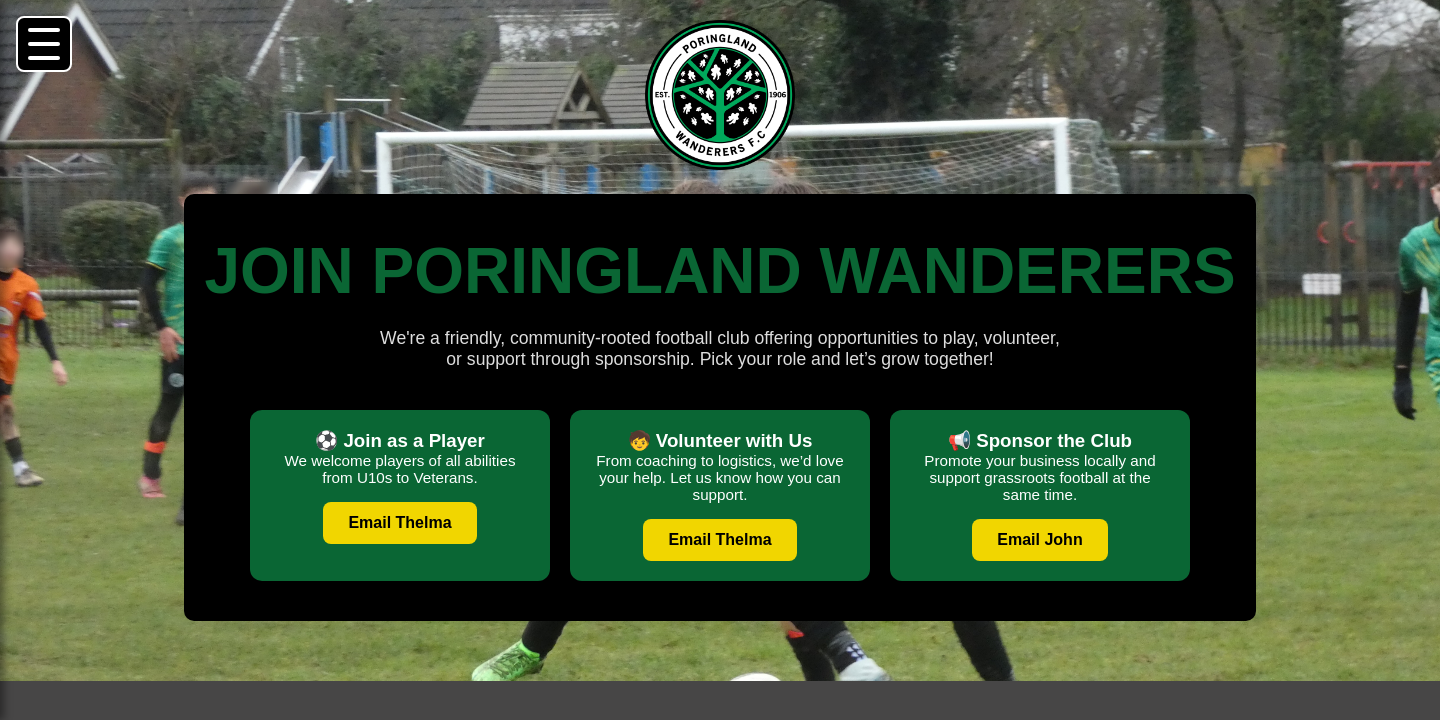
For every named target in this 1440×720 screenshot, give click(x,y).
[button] (44, 44)
